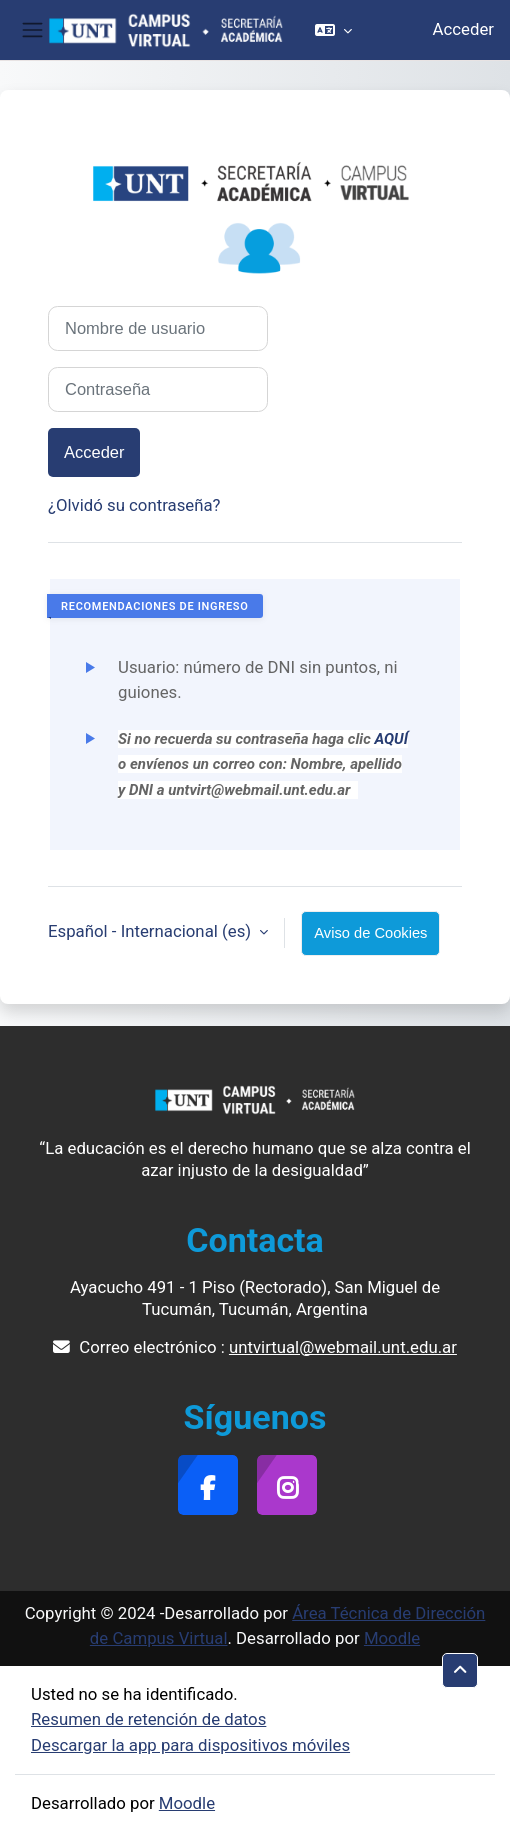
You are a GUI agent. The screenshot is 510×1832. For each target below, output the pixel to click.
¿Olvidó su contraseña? (134, 505)
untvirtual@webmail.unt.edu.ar (343, 1347)
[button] (333, 30)
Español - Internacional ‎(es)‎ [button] (151, 931)
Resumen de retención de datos (148, 1719)
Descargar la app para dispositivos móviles (190, 1745)
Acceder (463, 29)
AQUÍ (391, 739)
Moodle (392, 1638)
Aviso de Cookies (370, 933)
